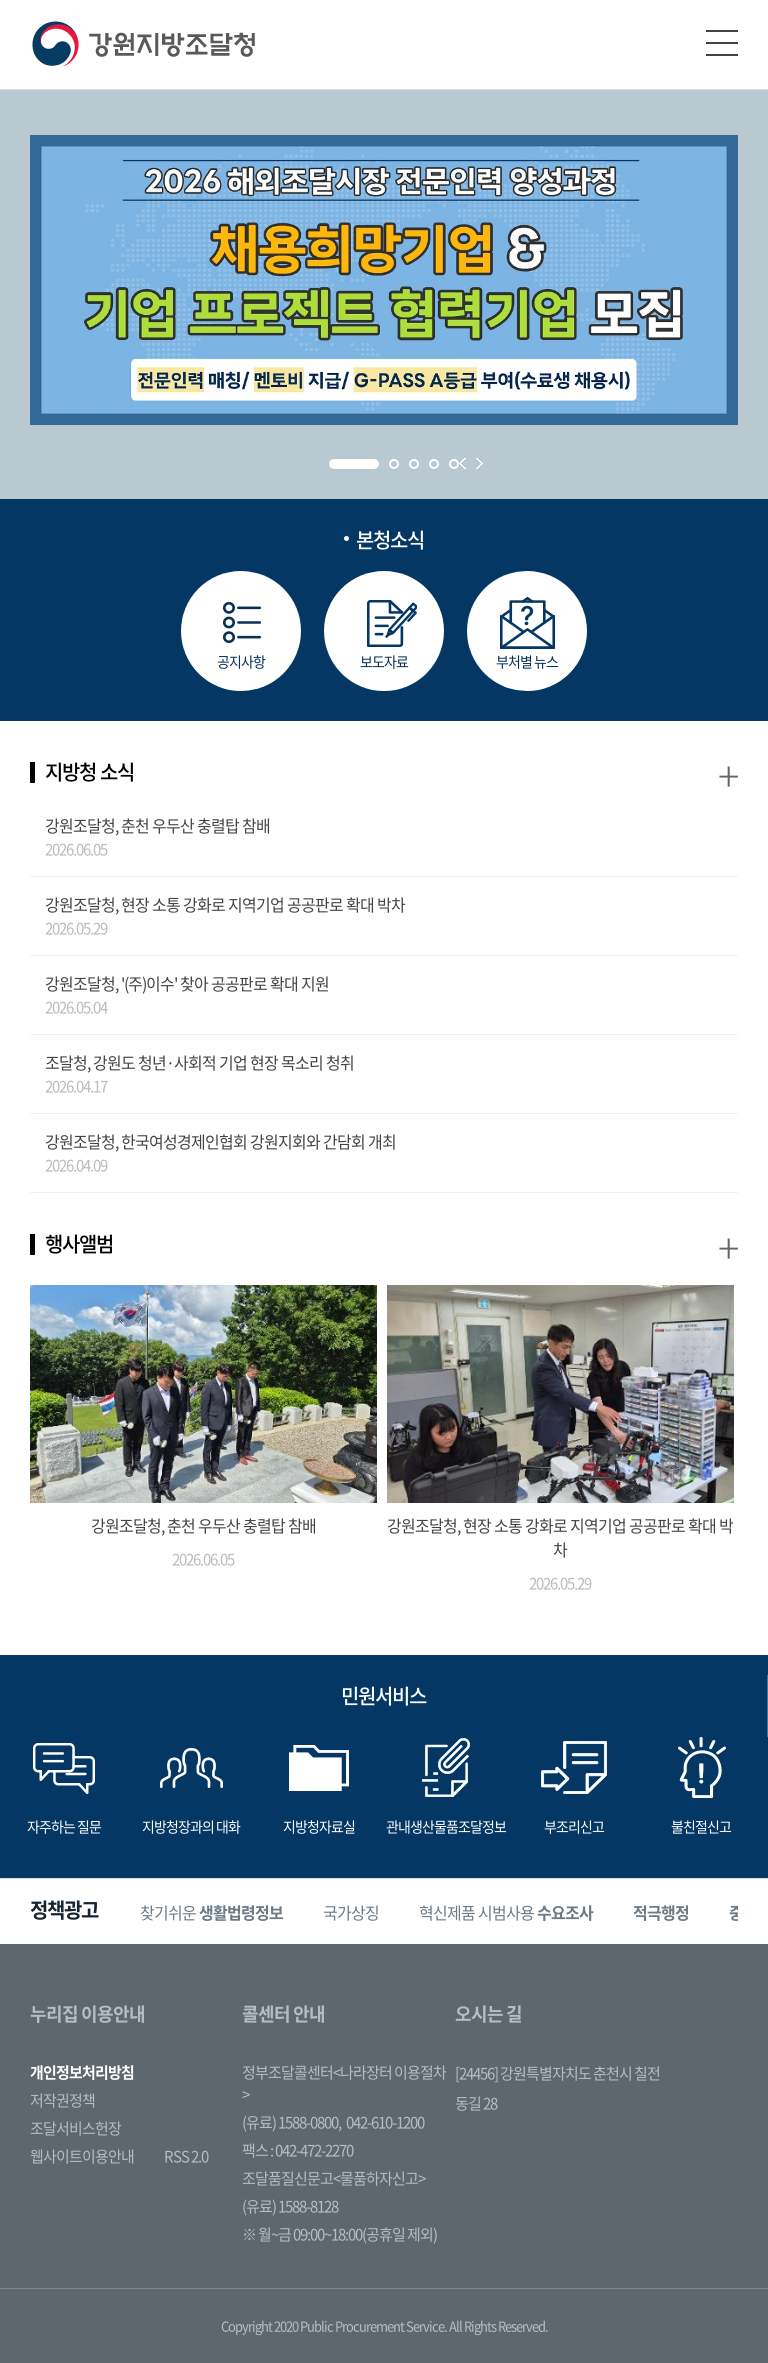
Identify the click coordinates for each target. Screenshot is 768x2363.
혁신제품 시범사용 (506, 1911)
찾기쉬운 (211, 1911)
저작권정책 (62, 2100)
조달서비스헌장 (75, 2128)
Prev (462, 463)
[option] (211, 1911)
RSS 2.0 (186, 2156)
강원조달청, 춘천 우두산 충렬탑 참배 (157, 825)
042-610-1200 (385, 2122)
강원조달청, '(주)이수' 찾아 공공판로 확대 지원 (187, 983)
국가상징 (351, 1911)
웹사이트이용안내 (82, 2156)
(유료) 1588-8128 (290, 2206)
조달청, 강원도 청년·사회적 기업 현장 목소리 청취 (199, 1062)
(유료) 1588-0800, (291, 2122)
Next (479, 463)
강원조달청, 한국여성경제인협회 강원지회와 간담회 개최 (220, 1141)
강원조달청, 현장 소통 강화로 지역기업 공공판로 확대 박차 (225, 904)
